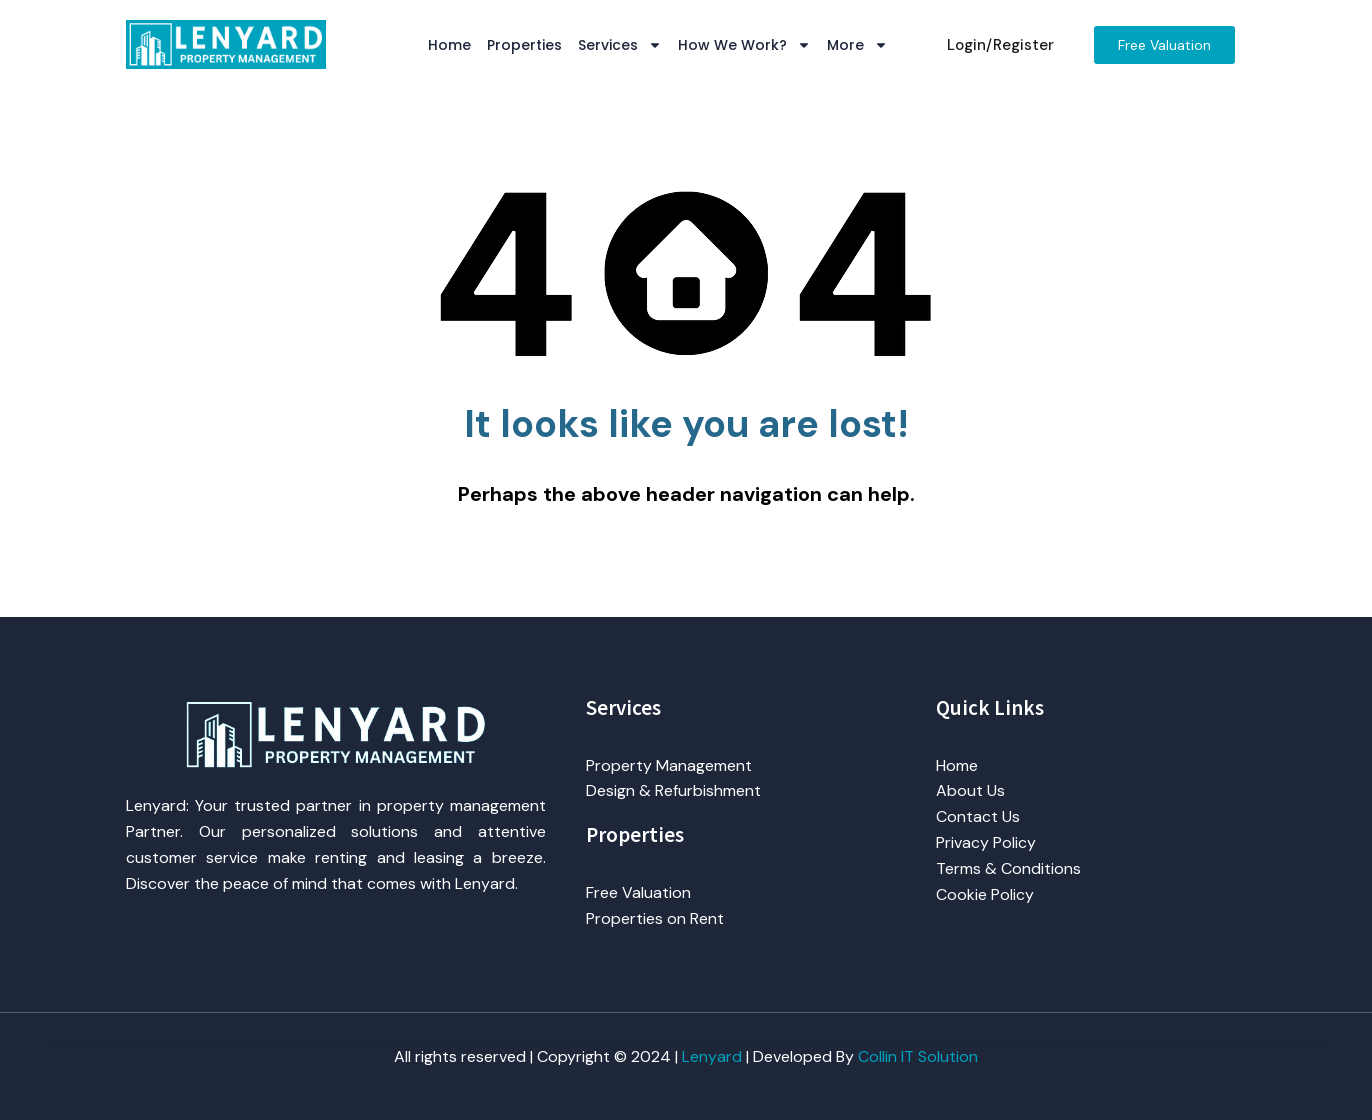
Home (449, 45)
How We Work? (744, 45)
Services (620, 45)
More (857, 45)
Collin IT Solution (918, 1056)
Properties (524, 45)
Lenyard (712, 1056)
